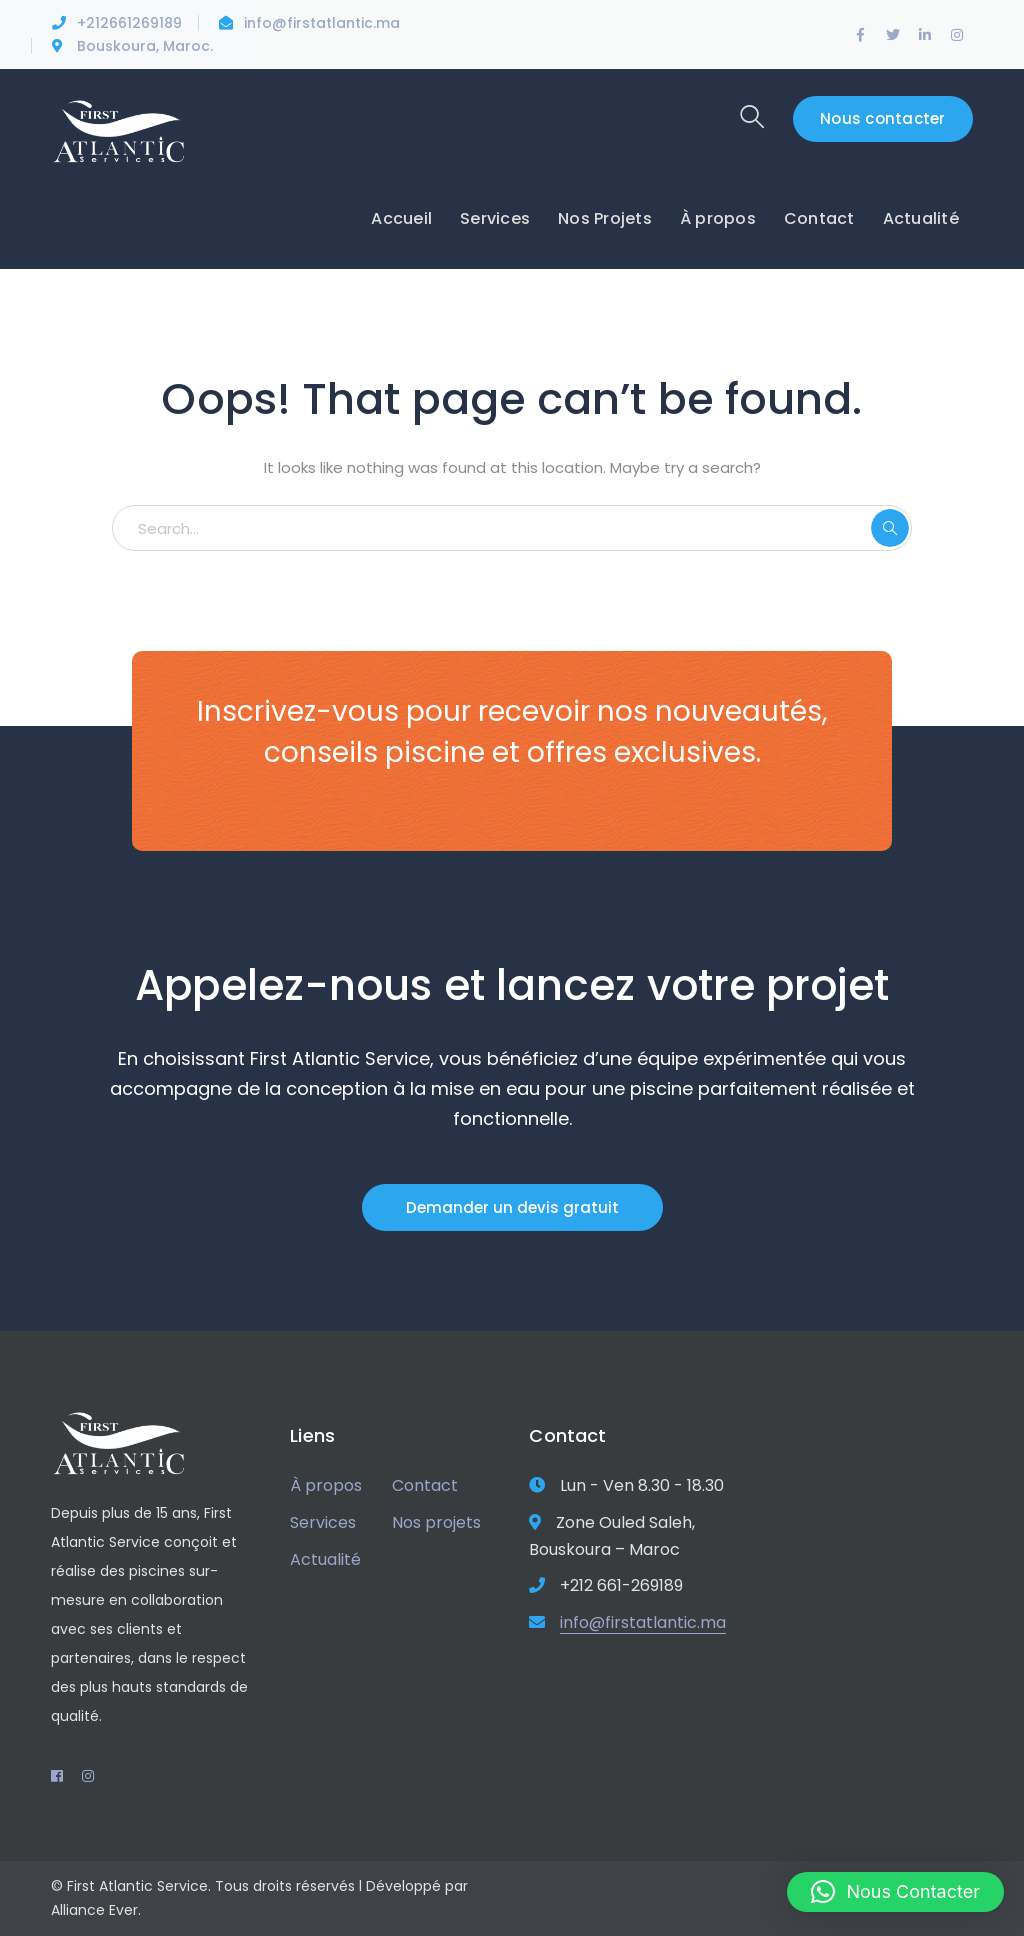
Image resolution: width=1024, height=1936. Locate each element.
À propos (326, 1485)
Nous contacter (883, 118)
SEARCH (890, 528)
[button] (896, 1892)
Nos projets (436, 1522)
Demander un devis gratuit (512, 1207)
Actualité (325, 1559)
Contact (425, 1485)
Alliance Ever (94, 1910)
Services (323, 1522)
